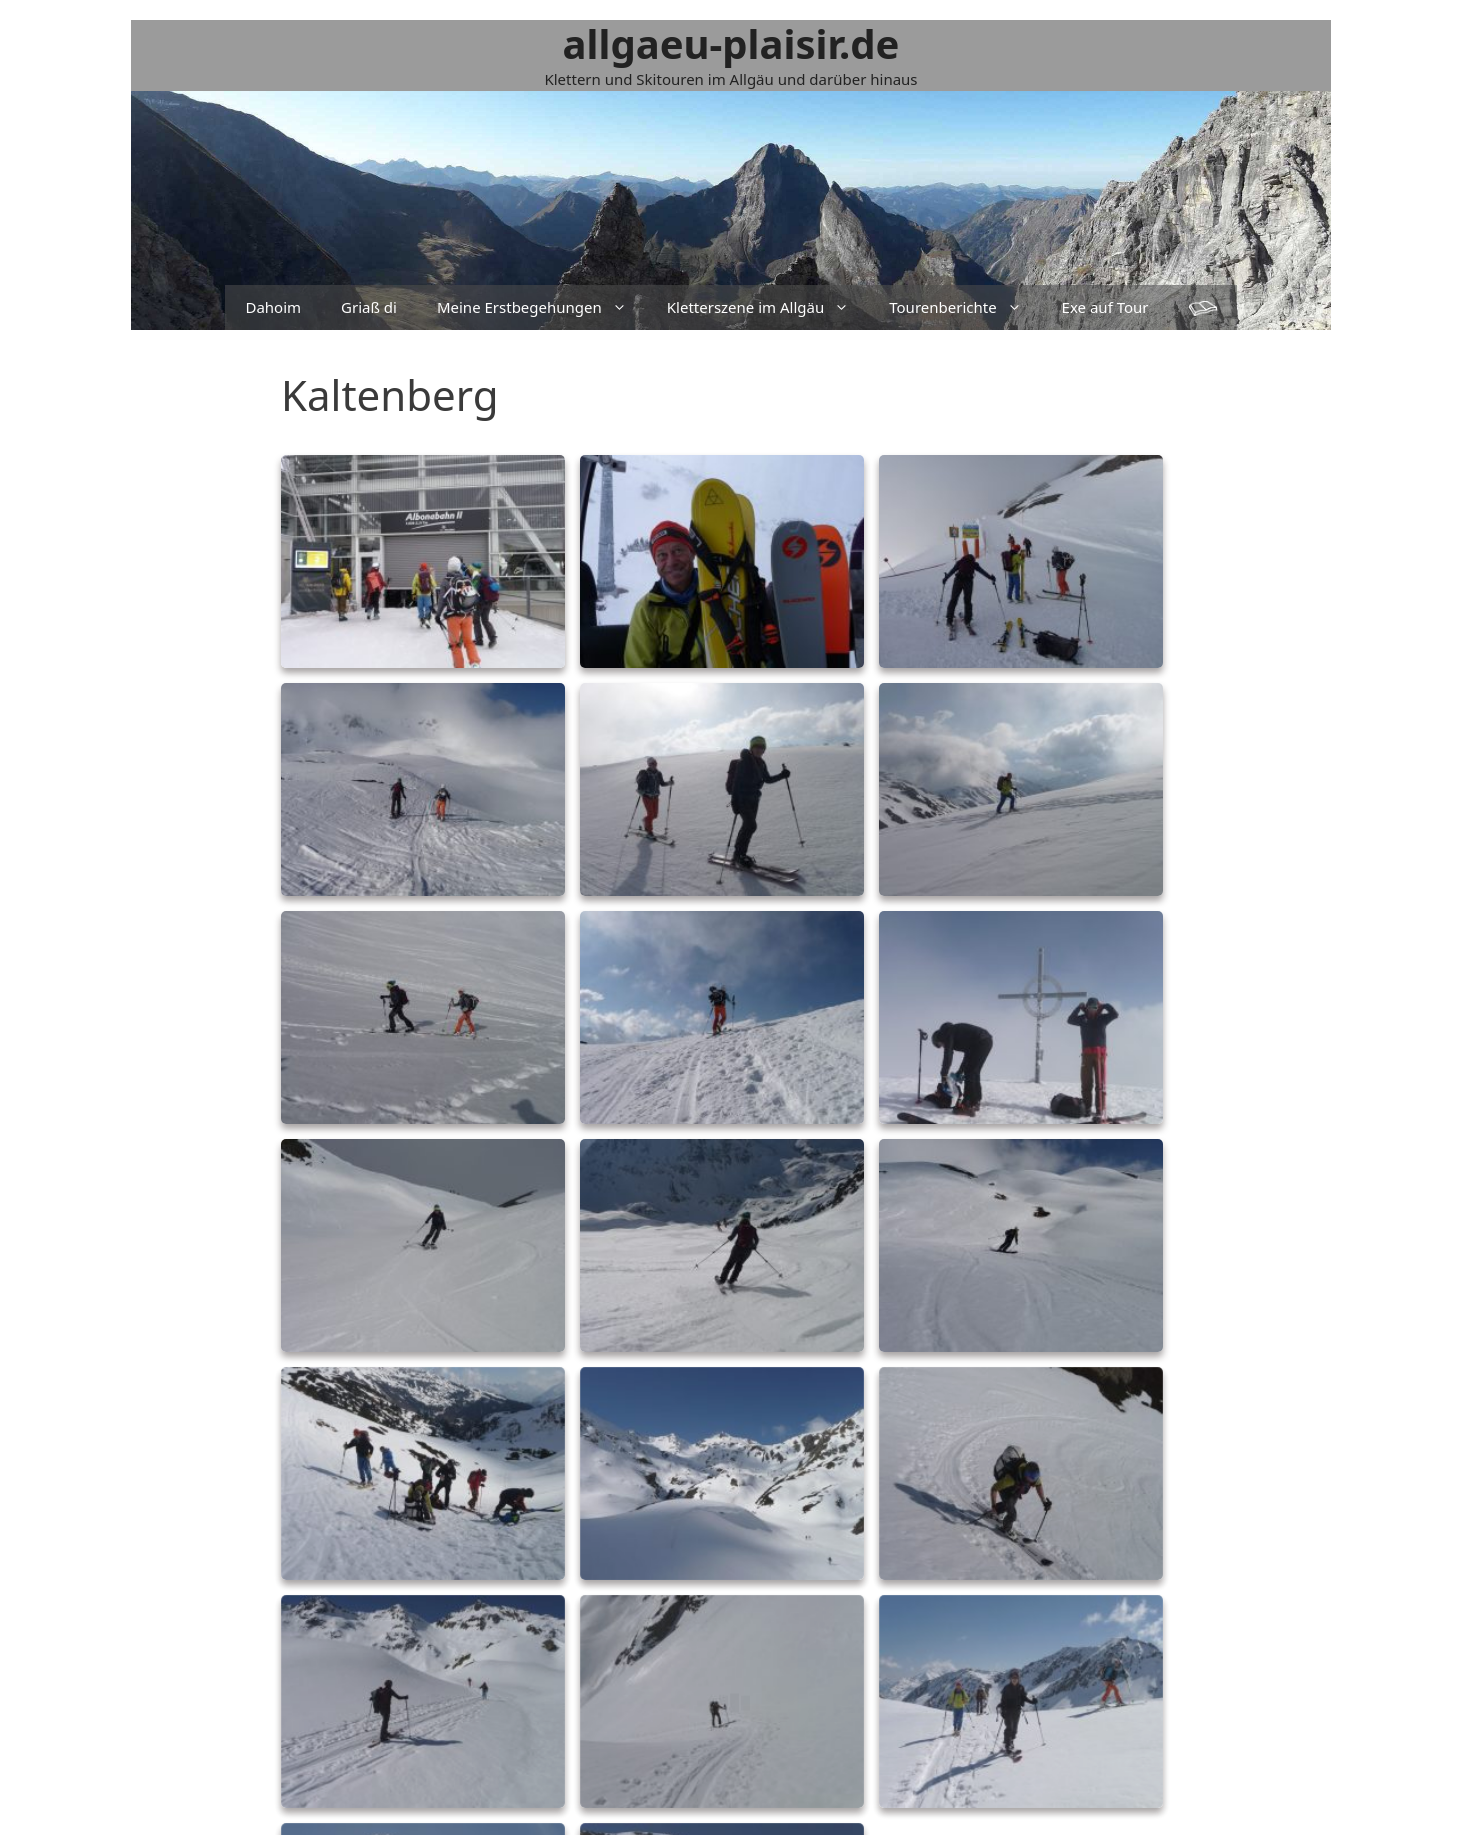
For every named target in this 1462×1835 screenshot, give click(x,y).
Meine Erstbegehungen (542, 307)
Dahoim (273, 307)
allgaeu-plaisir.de (731, 43)
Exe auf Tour (1105, 307)
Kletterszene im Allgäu (768, 307)
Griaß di (369, 307)
